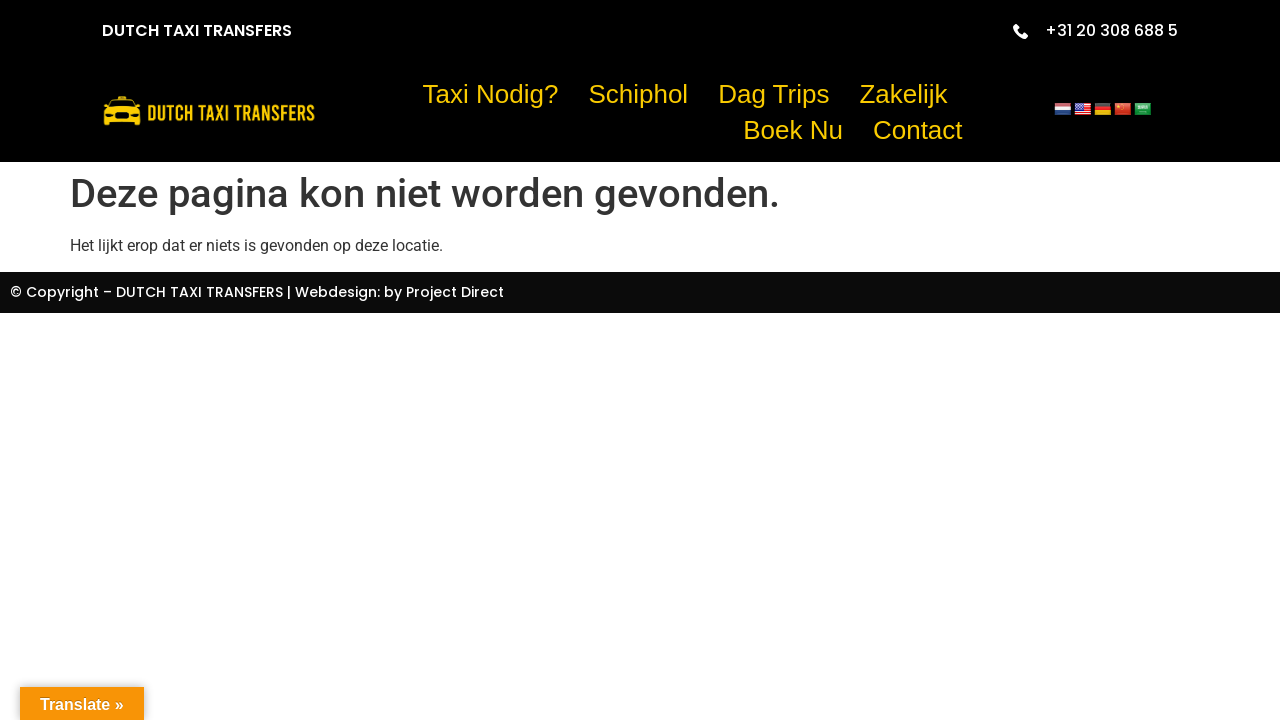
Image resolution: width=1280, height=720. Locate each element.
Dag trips (773, 94)
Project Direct (455, 292)
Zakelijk (903, 94)
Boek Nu (793, 130)
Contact (918, 130)
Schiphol (638, 94)
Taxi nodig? (491, 94)
